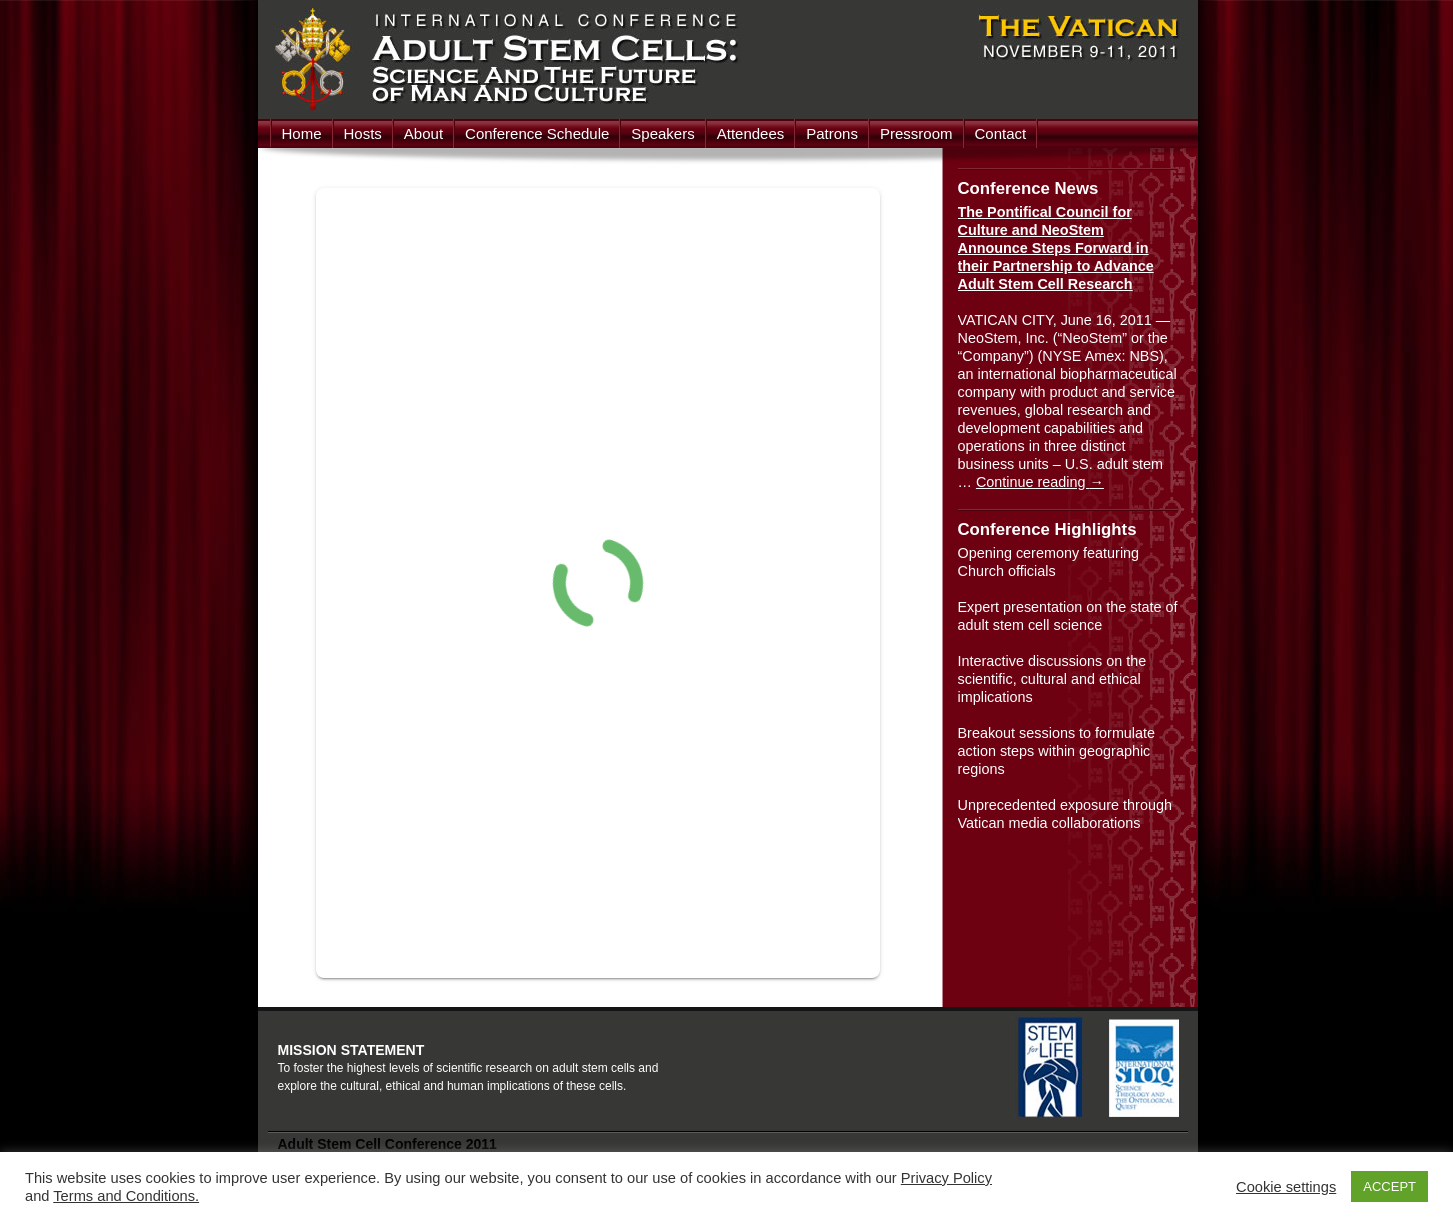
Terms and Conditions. (126, 1196)
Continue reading (1040, 482)
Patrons (832, 133)
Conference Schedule (537, 133)
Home (302, 133)
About (423, 133)
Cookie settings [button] (1286, 1187)
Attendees (751, 133)
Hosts (363, 133)
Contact (1001, 133)
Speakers (662, 133)
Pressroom (916, 133)
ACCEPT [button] (1389, 1186)
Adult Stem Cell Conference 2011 (387, 1144)
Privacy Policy (946, 1178)
